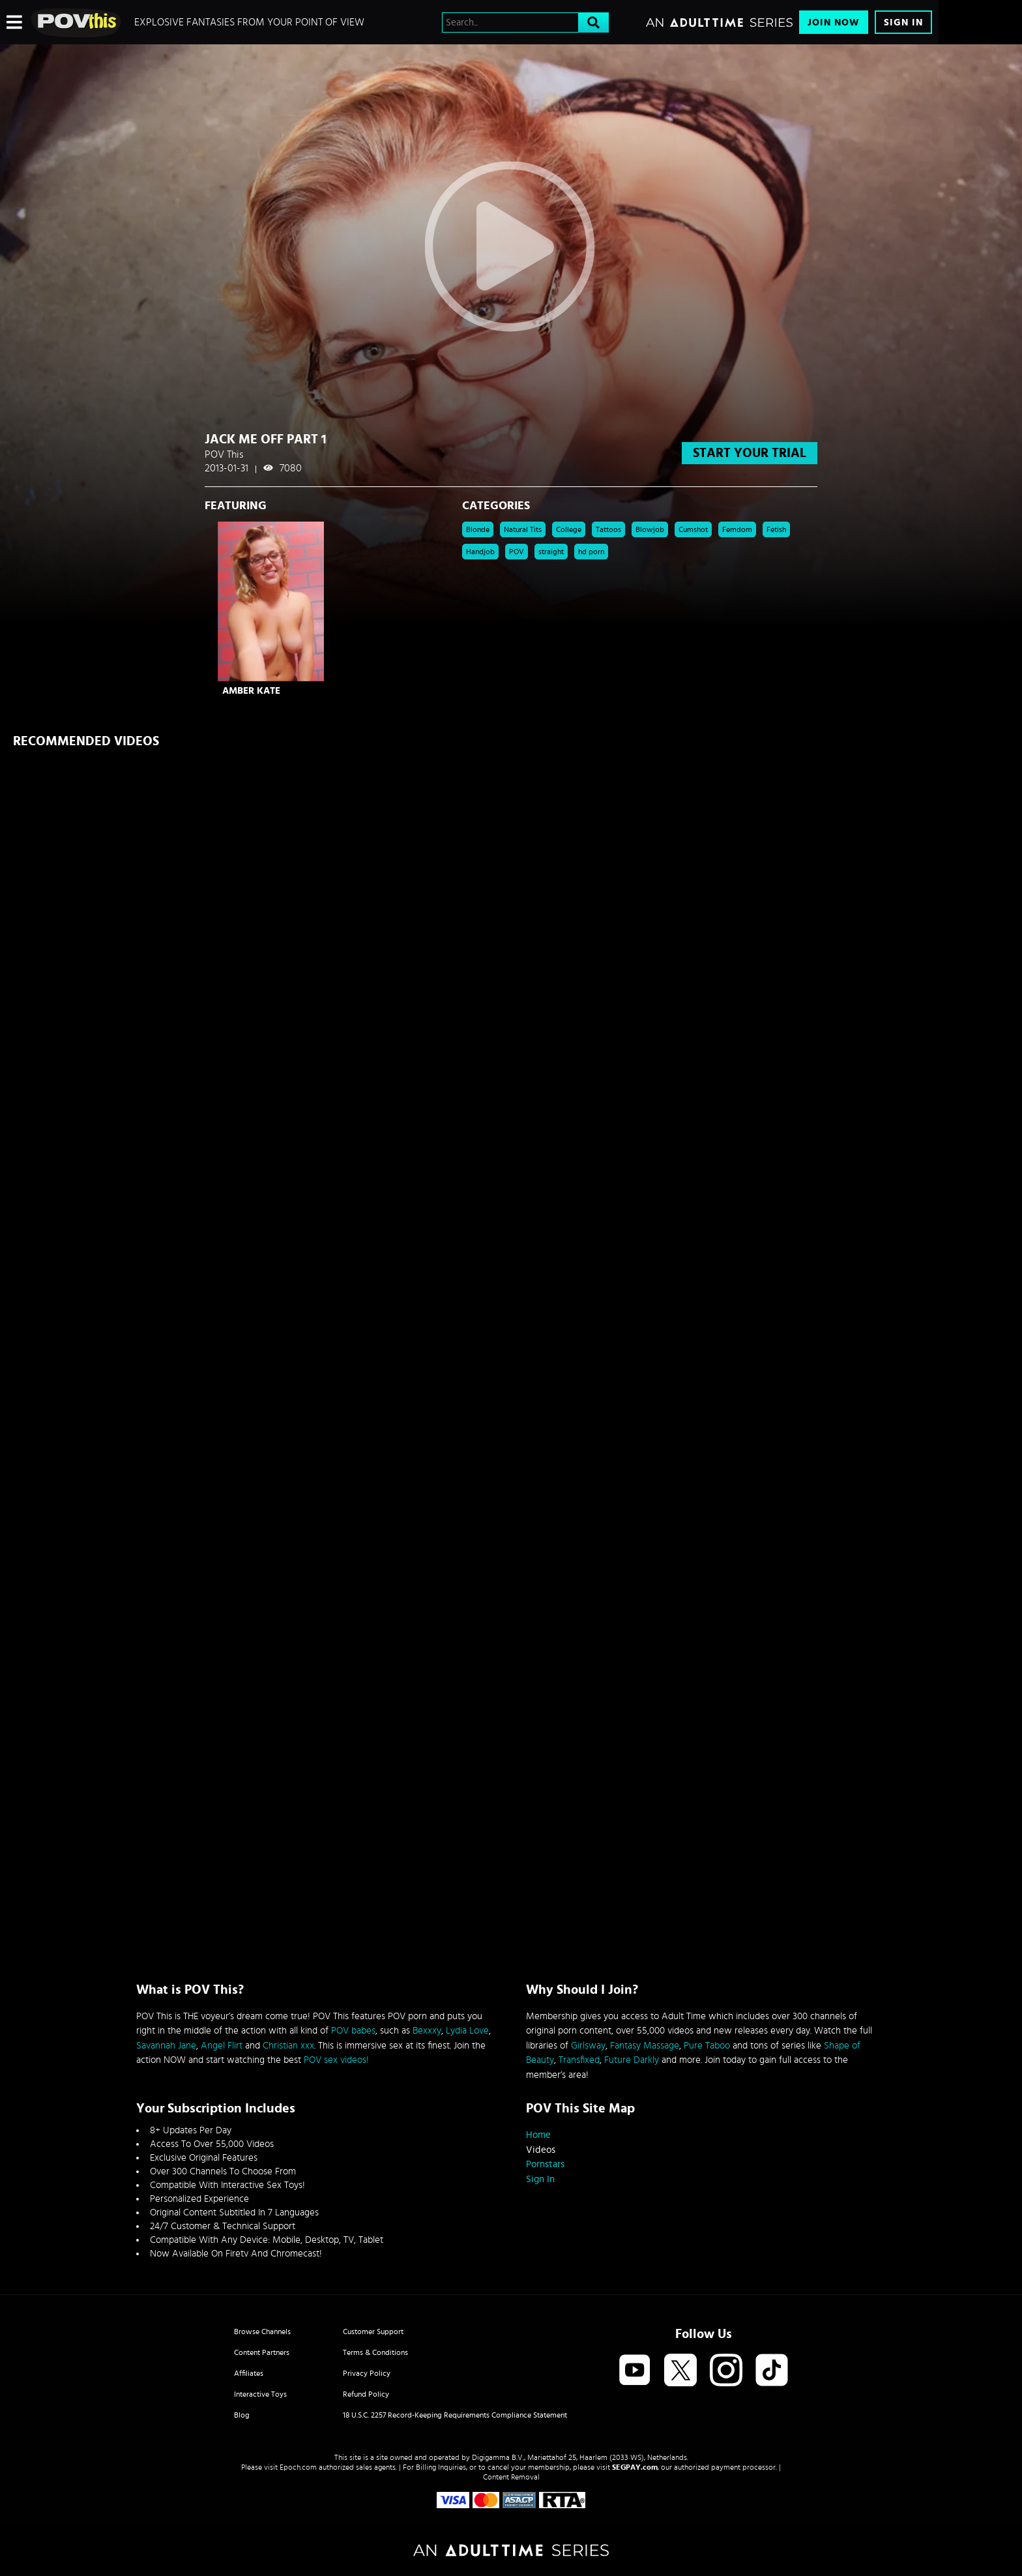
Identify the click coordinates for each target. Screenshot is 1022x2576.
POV (516, 551)
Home (538, 2135)
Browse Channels (262, 2331)
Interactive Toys (260, 2394)
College (568, 529)
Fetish (776, 529)
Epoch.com (298, 2467)
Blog (242, 2415)
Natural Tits (523, 529)
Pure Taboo (707, 2045)
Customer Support (373, 2331)
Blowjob (649, 529)
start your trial (749, 453)
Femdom (737, 529)
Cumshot (693, 529)
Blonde (477, 529)
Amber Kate (251, 691)
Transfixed (579, 2060)
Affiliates (248, 2373)
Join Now (834, 22)
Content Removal (511, 2477)
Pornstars (545, 2164)
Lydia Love (467, 2031)
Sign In (903, 22)
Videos (540, 2150)
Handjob (480, 551)
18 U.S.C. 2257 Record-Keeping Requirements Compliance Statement (455, 2415)
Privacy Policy (366, 2373)
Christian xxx (288, 2045)
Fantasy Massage (644, 2045)
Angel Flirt (221, 2045)
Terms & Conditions (375, 2352)
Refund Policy (366, 2394)
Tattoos (608, 529)
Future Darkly (631, 2060)
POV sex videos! (336, 2060)
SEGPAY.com (635, 2467)
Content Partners (261, 2352)
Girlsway (588, 2045)
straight (551, 551)
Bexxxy (427, 2031)
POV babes (353, 2031)
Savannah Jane (166, 2045)
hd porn (591, 551)
